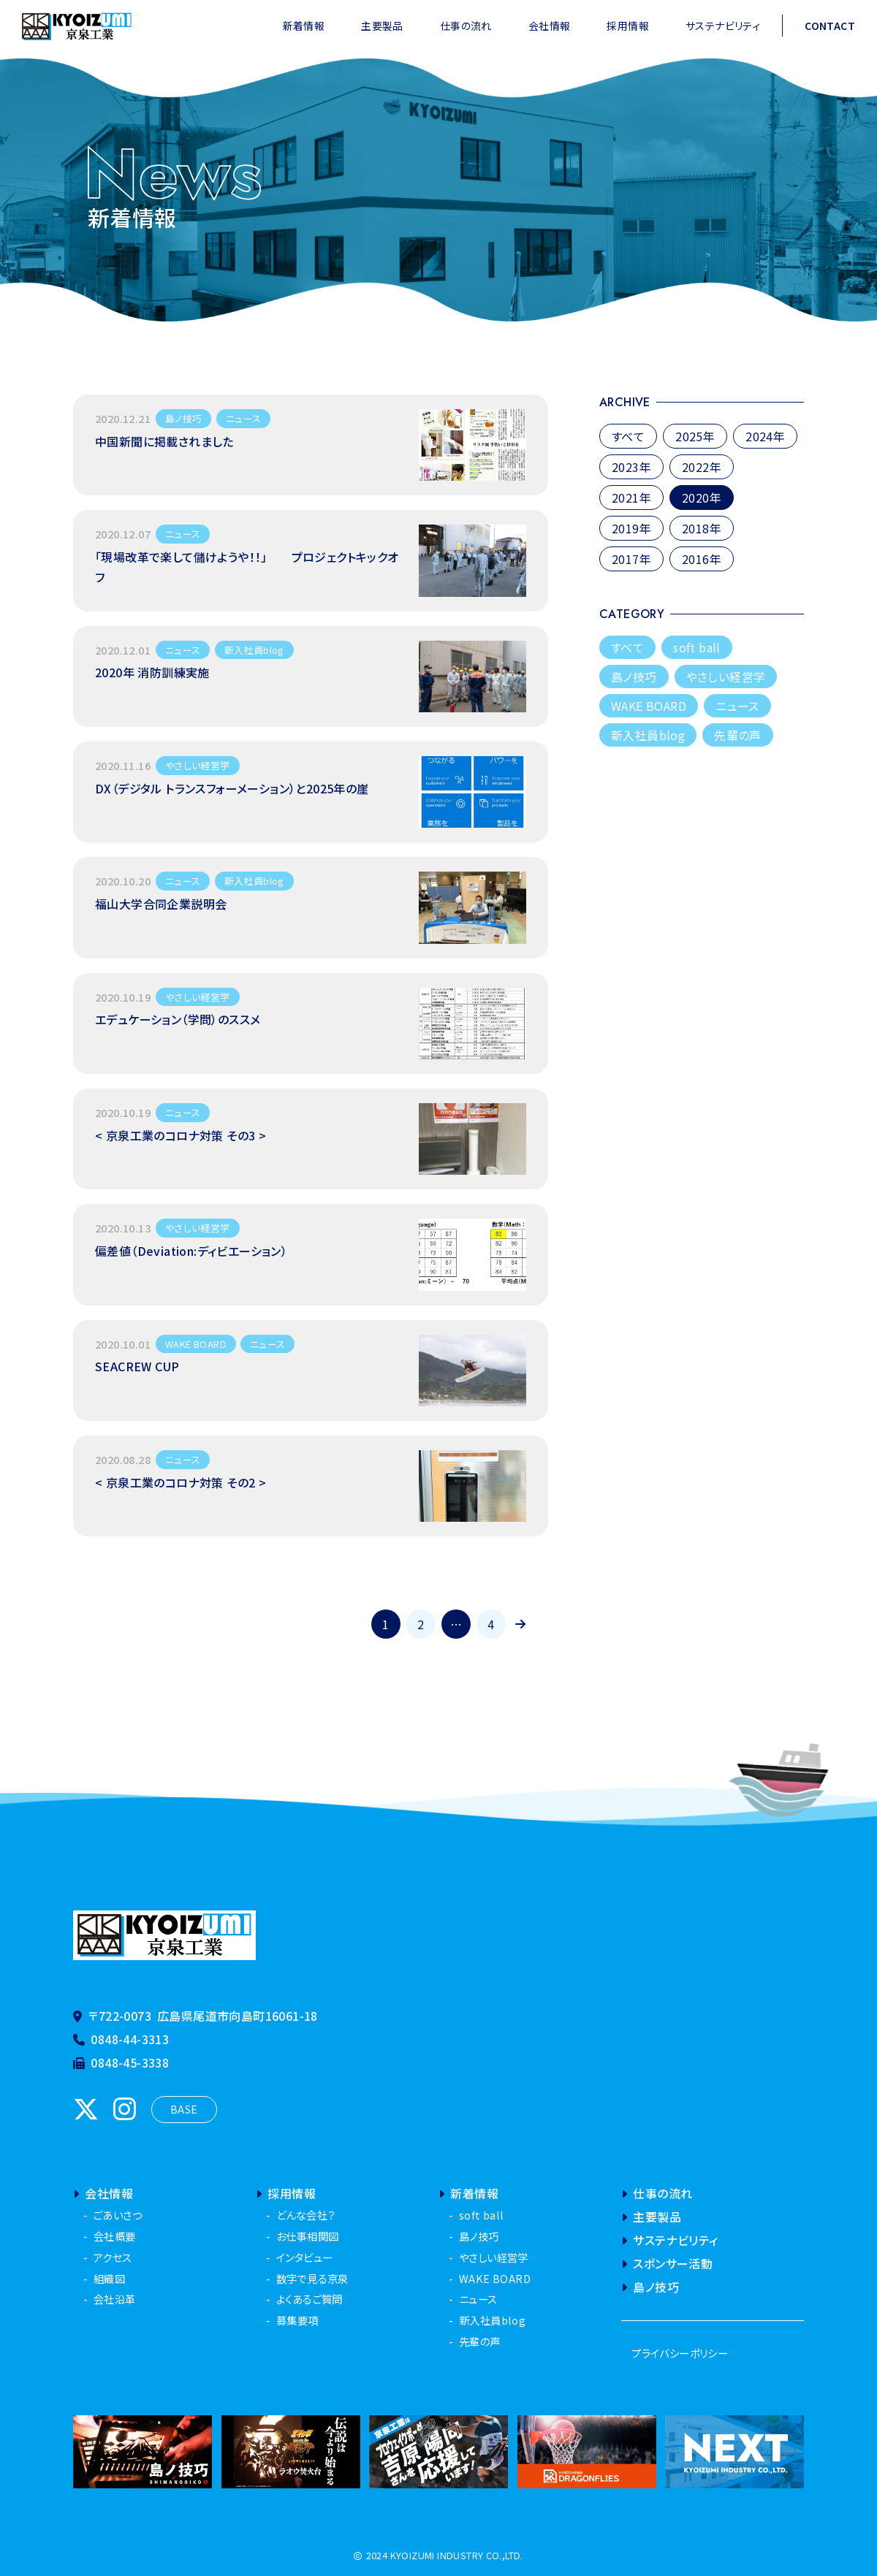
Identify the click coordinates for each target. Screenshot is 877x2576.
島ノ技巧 (634, 676)
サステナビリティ (723, 25)
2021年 (631, 497)
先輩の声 (738, 735)
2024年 (765, 436)
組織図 (109, 2278)
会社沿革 (115, 2298)
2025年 (695, 436)
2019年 (631, 528)
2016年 (701, 559)
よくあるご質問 (309, 2298)
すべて (628, 436)
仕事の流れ (466, 25)
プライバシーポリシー (679, 2352)
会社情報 (549, 25)
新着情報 (304, 25)
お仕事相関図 (307, 2236)
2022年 (701, 467)
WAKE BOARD (648, 706)
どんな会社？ (305, 2214)
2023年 (631, 467)
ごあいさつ (118, 2214)
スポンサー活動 (667, 2263)
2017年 (631, 559)
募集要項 (297, 2320)
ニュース (737, 706)
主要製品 (382, 25)
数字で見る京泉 (312, 2278)
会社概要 (115, 2236)
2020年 (701, 497)
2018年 (701, 528)
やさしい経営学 (726, 676)
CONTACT (830, 25)
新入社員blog (648, 735)
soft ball (697, 647)
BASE (184, 2108)
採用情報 (628, 25)
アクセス (113, 2257)
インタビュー (304, 2257)
